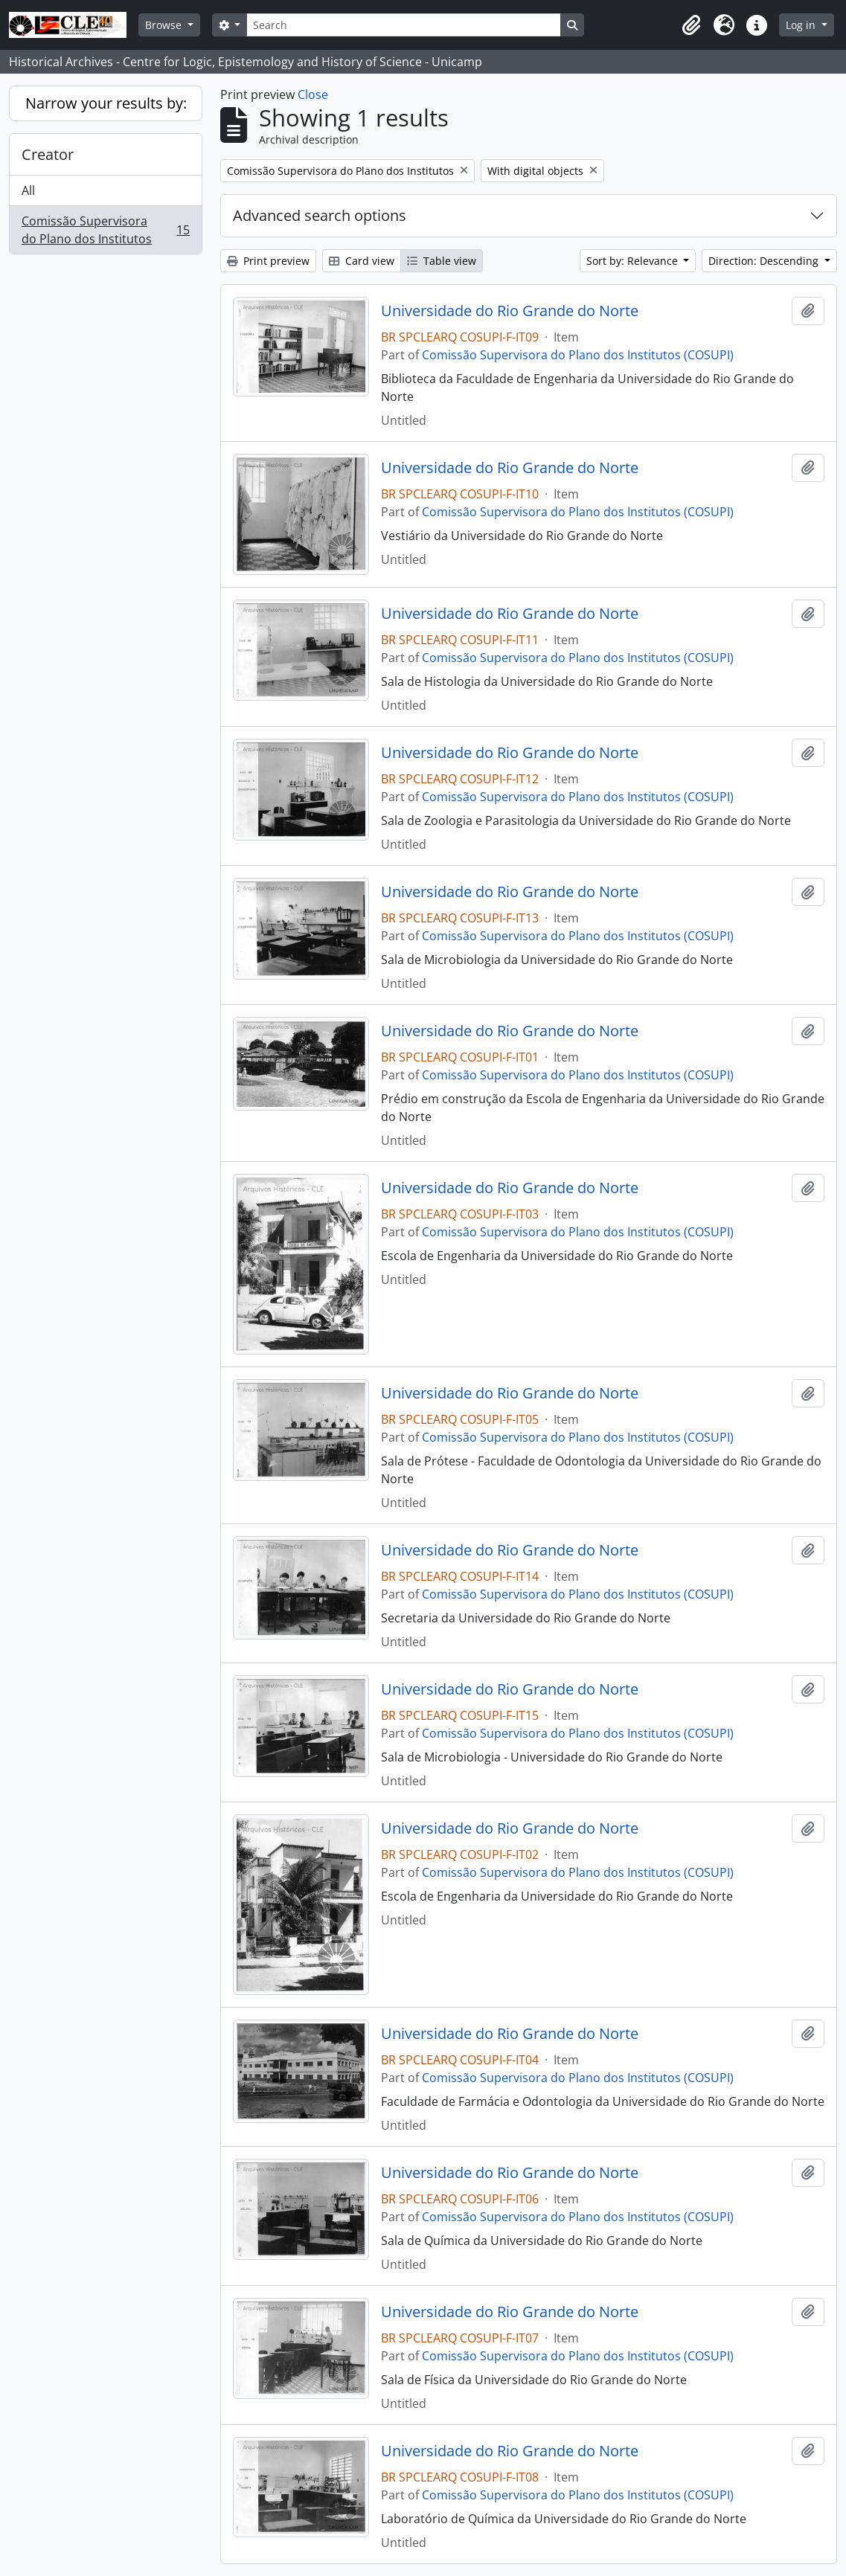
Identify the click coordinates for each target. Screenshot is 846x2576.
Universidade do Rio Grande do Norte (509, 311)
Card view (361, 261)
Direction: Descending (764, 261)
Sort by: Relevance (633, 261)
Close (313, 94)
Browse (165, 25)
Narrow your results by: (106, 103)
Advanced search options (319, 215)
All (28, 190)
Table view (441, 261)
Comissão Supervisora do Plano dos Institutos (105, 230)
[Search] (403, 24)
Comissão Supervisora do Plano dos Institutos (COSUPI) (578, 355)
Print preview (268, 261)
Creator (48, 154)
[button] (691, 25)
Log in (802, 25)
